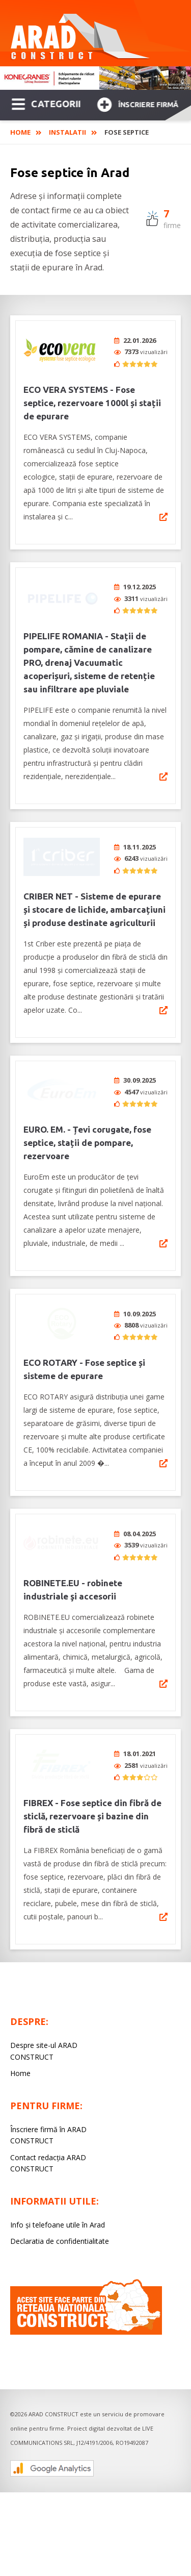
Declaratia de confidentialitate (59, 2201)
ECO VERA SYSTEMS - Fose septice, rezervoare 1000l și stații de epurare (92, 403)
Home (20, 132)
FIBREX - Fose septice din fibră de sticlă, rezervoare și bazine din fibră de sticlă (92, 1776)
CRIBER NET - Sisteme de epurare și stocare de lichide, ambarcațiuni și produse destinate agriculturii (94, 896)
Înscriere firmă (137, 103)
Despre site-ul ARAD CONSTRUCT (43, 2010)
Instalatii (67, 132)
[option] (95, 78)
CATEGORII (46, 103)
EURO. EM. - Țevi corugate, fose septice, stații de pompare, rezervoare (87, 1122)
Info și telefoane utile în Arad (57, 2184)
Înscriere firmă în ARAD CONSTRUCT (48, 2094)
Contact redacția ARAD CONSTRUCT (48, 2122)
